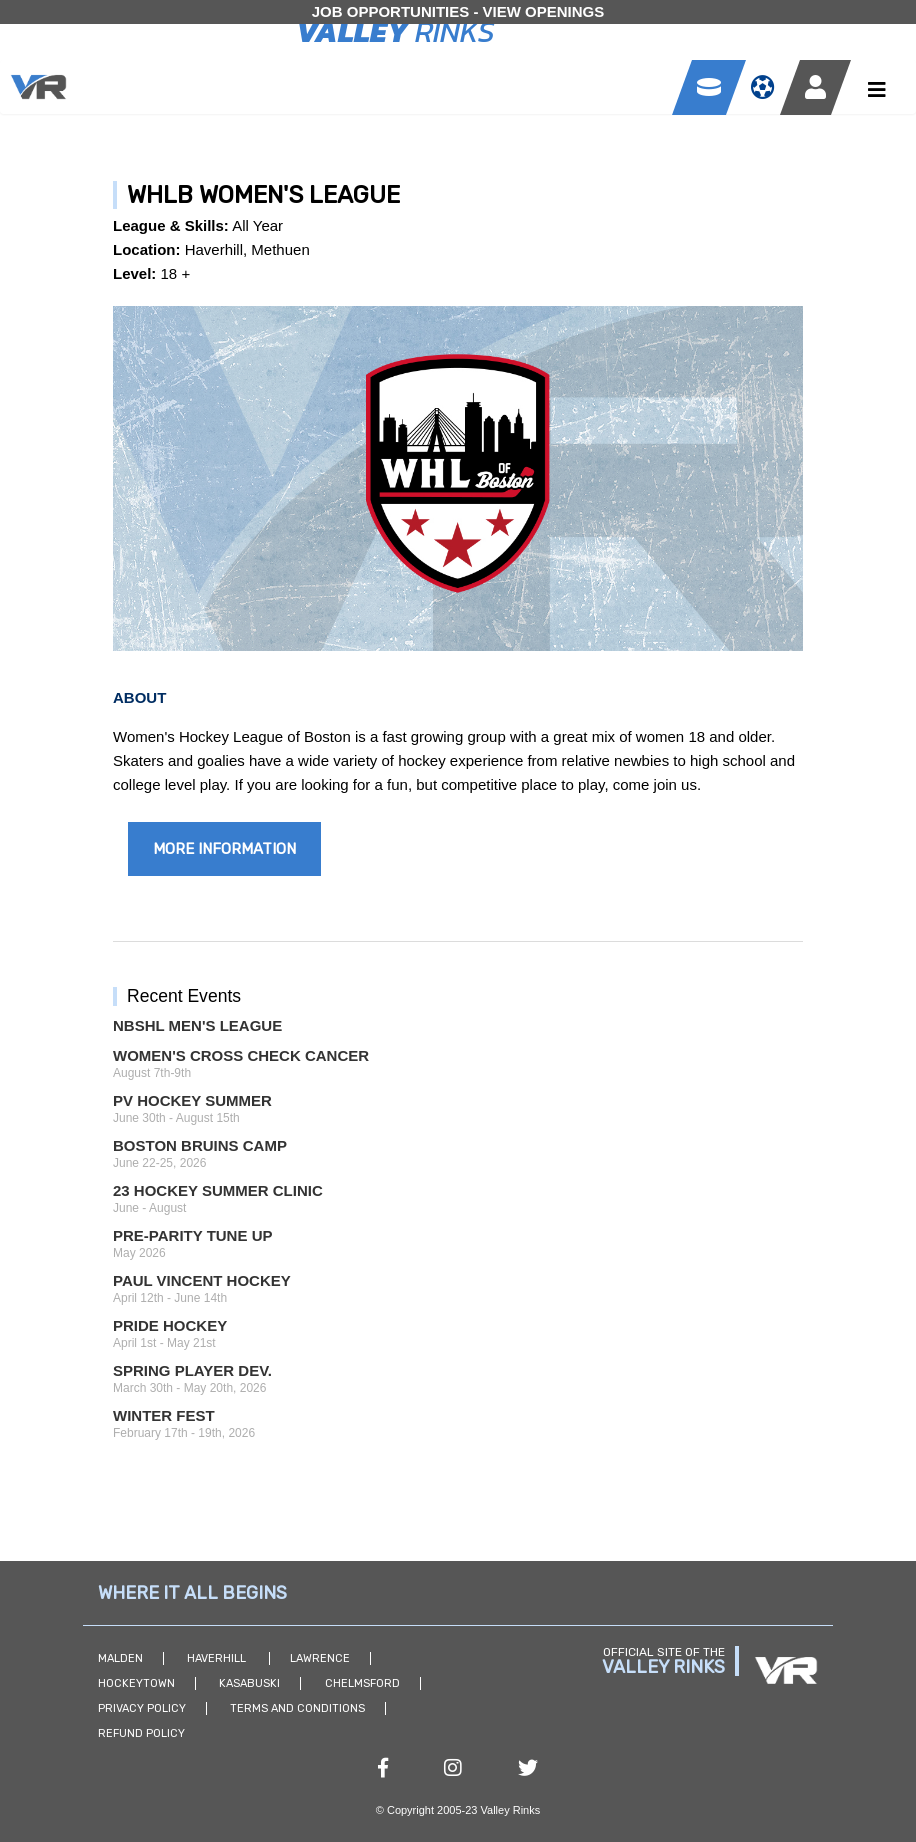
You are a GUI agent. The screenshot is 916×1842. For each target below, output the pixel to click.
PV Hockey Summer (192, 1100)
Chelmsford (362, 1683)
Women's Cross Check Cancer (241, 1055)
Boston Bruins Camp (200, 1145)
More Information (224, 849)
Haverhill (218, 1658)
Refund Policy (141, 1733)
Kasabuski (249, 1683)
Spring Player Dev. (192, 1370)
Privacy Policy (142, 1708)
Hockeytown (136, 1683)
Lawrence (320, 1658)
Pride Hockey (170, 1325)
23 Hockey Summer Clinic (218, 1190)
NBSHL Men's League (197, 1025)
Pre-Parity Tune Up (192, 1235)
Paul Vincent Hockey (202, 1280)
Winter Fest (164, 1415)
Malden (120, 1658)
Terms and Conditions (297, 1708)
